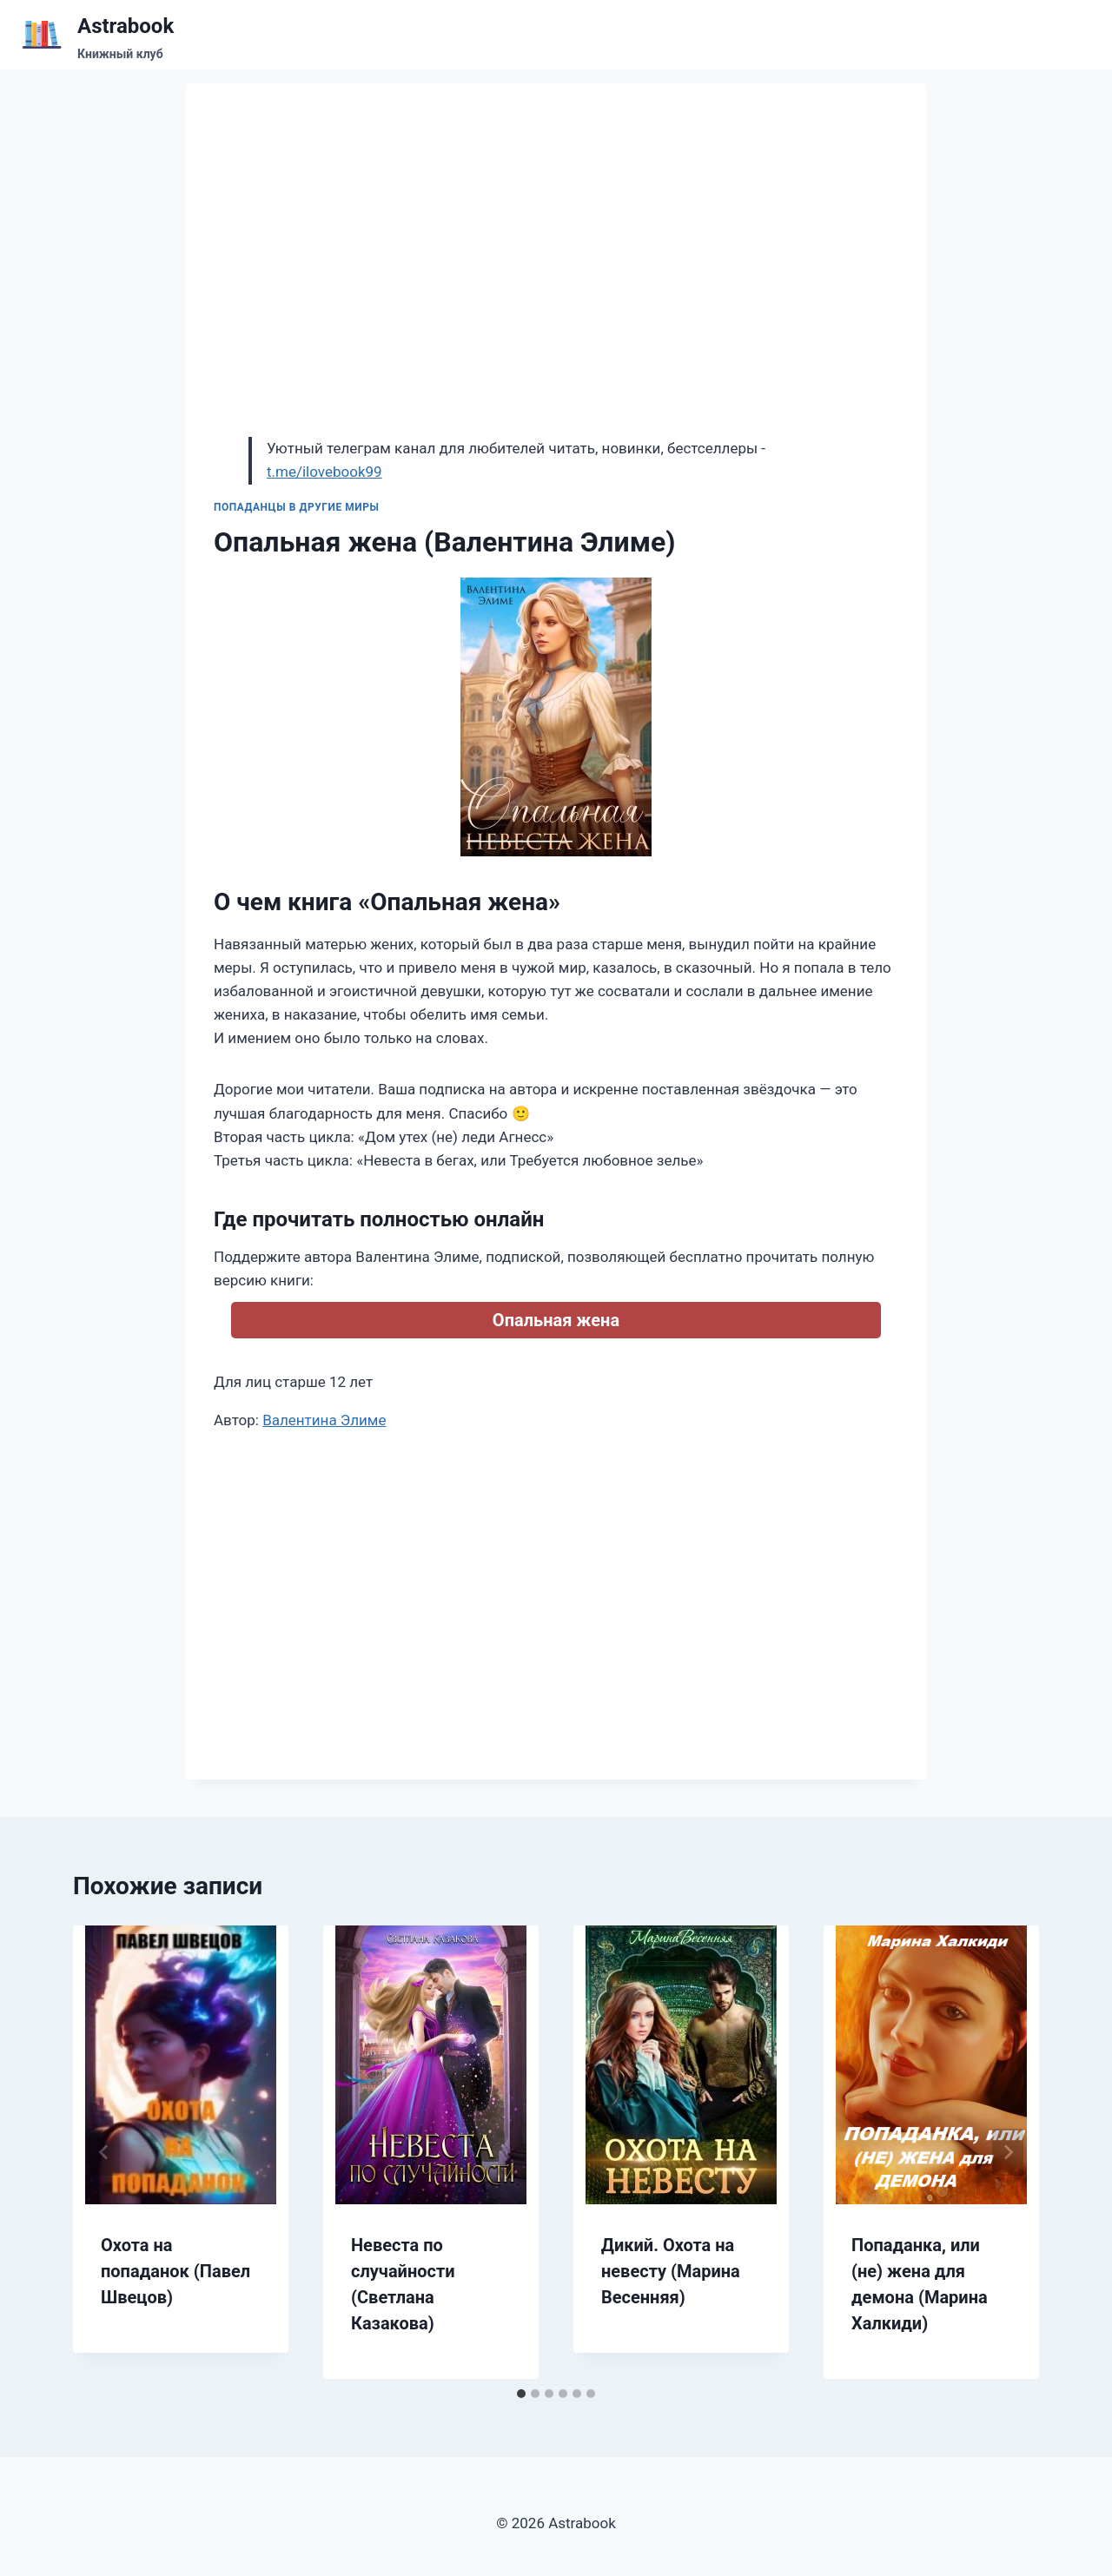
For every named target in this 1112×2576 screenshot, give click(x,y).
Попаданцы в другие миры (296, 507)
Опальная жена (556, 1320)
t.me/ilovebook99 (324, 471)
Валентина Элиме (324, 1420)
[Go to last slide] (104, 2152)
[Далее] (1007, 2152)
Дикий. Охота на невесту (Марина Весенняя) (670, 2271)
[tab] (521, 2393)
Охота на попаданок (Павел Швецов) (175, 2271)
